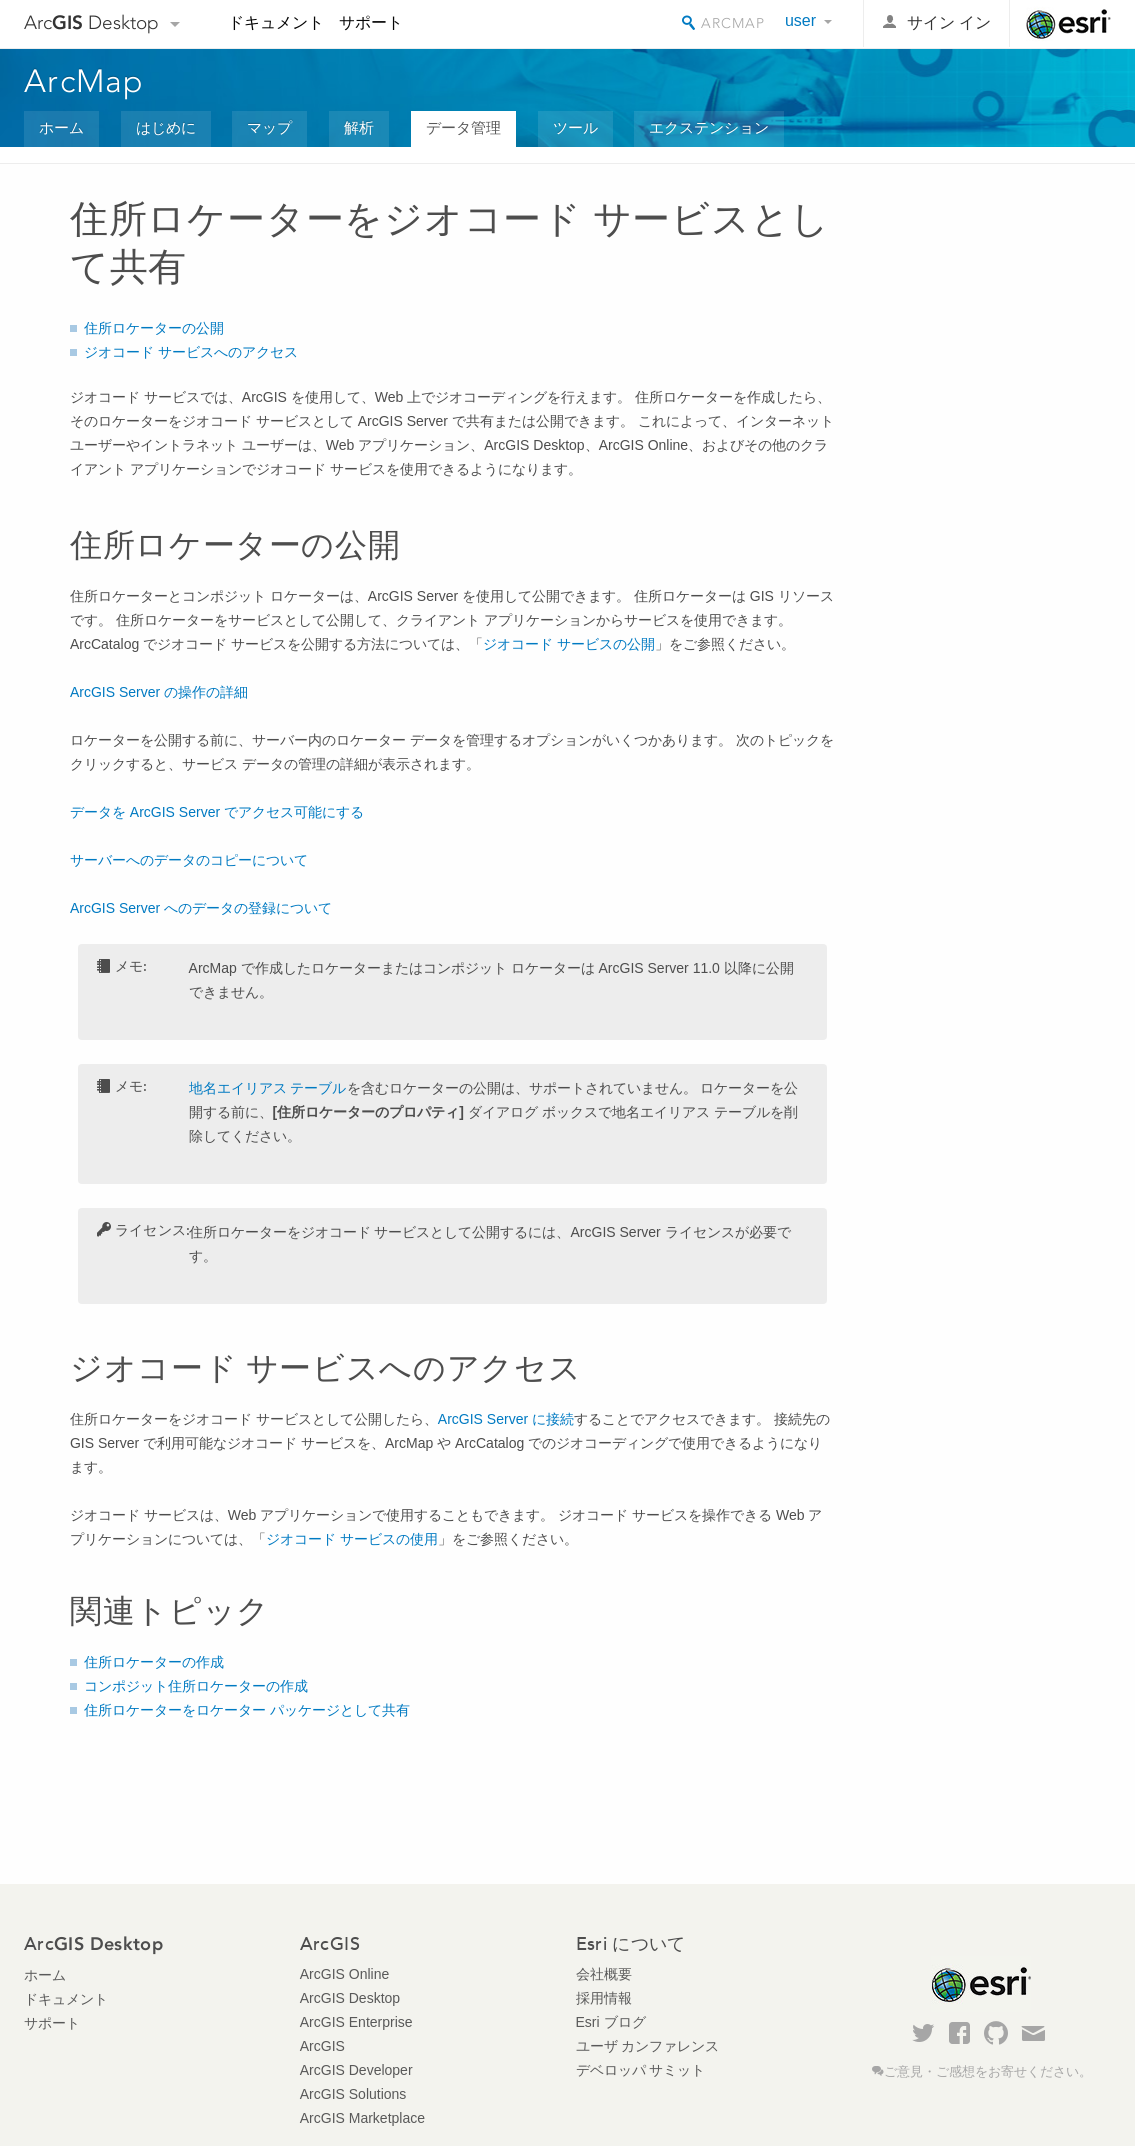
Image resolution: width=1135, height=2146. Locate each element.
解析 (359, 127)
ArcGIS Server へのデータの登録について (201, 908)
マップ (269, 127)
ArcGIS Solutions (353, 2094)
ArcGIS (322, 2046)
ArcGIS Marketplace (362, 2118)
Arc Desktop (91, 22)
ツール (575, 127)
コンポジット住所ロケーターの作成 (196, 1686)
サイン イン (949, 22)
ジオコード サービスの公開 (569, 644)
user (800, 20)
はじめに (166, 127)
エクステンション (709, 127)
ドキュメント (276, 22)
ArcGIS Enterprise (356, 2022)
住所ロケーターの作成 (154, 1662)
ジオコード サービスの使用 (352, 1539)
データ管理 (463, 127)
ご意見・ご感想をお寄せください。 (988, 2072)
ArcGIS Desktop (350, 1998)
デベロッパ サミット (641, 2070)
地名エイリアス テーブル (268, 1088)
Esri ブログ (611, 2022)
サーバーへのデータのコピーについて (189, 860)
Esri (1068, 24)
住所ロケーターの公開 (154, 328)
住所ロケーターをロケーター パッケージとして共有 (247, 1710)
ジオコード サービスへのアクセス (191, 352)
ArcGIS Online (344, 1974)
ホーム (61, 127)
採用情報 (604, 1998)
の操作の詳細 (159, 692)
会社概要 (604, 1974)
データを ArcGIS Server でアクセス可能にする (217, 812)
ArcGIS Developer (356, 2070)
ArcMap (84, 81)
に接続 (506, 1419)
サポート (371, 22)
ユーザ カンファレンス (648, 2046)
